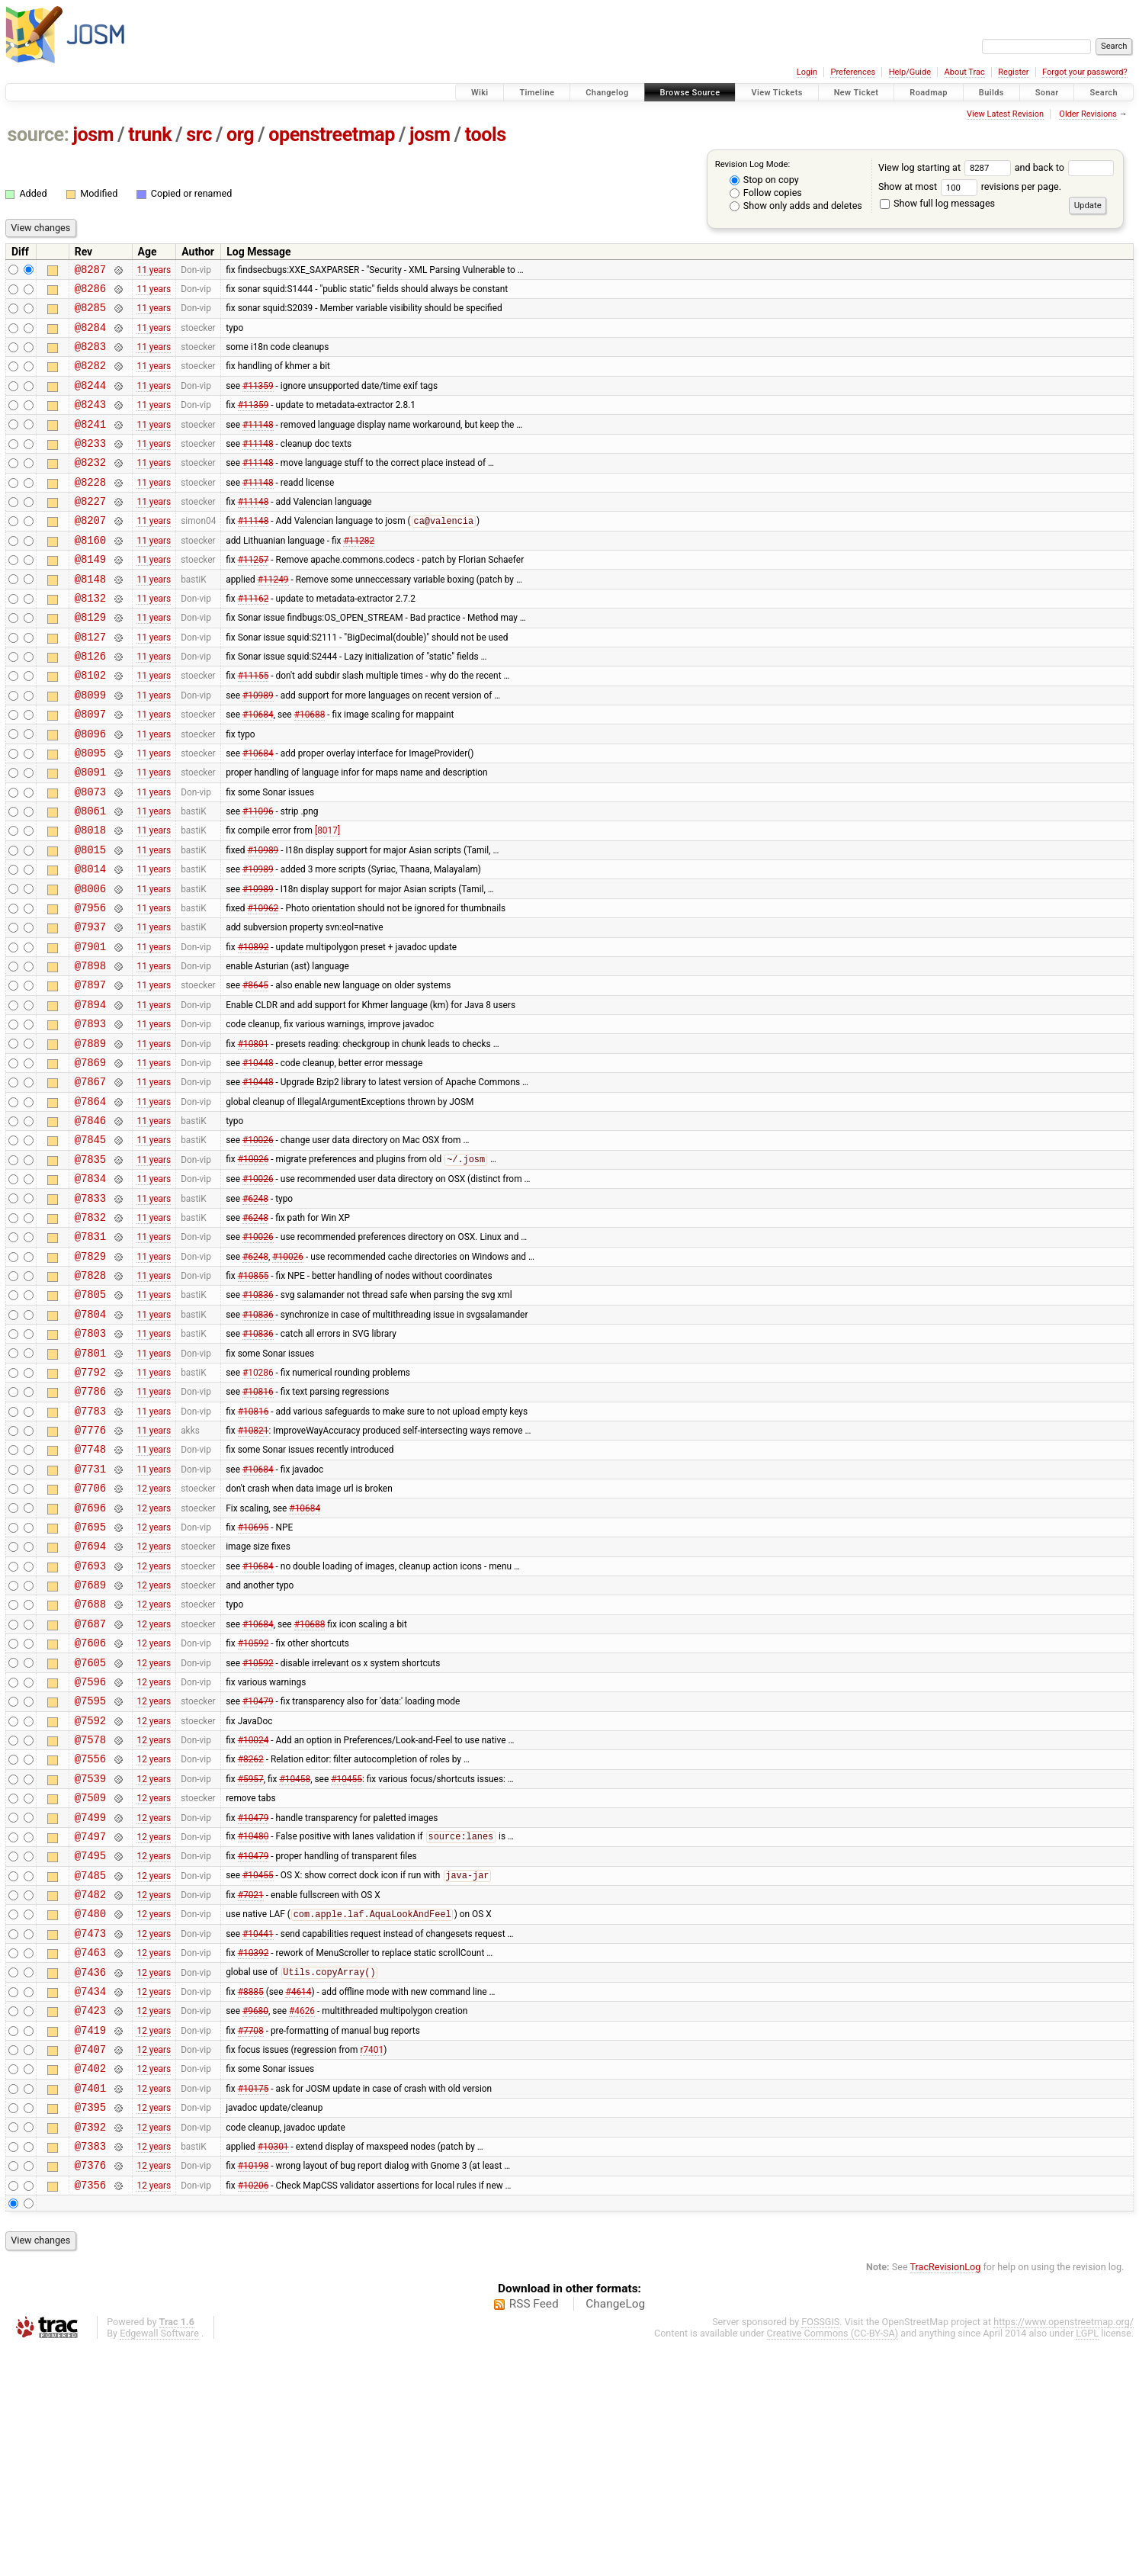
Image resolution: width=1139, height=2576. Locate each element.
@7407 (90, 2261)
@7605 (90, 1829)
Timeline (536, 93)
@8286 (90, 292)
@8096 (90, 790)
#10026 (258, 1244)
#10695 (253, 1677)
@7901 (90, 1028)
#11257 (253, 595)
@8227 (90, 530)
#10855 (253, 1396)
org (240, 135)
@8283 (90, 357)
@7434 (90, 2196)
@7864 (90, 1201)
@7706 (90, 1634)
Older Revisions (1088, 114)
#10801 (253, 1136)
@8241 (90, 444)
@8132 (90, 638)
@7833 (90, 1309)
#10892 (253, 1028)
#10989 (258, 746)
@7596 (90, 1850)
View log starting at (946, 167)
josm (93, 135)
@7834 (90, 1287)
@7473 (90, 2132)
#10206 (253, 2412)
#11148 (258, 443)
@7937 (90, 1006)
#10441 (258, 2131)
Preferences (852, 72)
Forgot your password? (1085, 72)
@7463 (90, 2153)
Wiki (480, 93)
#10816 (258, 1526)
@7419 (90, 2240)
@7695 (90, 1677)
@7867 (90, 1179)
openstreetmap (331, 135)
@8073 (90, 855)
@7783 (90, 1547)
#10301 (273, 2369)
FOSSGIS (820, 2550)
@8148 (90, 617)
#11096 (258, 877)
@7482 (90, 2088)
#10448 (258, 1157)
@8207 (90, 551)
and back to (1065, 167)
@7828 (90, 1396)
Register (1013, 72)
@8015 (90, 920)
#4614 (298, 2196)
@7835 (90, 1266)
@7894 (90, 1093)
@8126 (90, 703)
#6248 (255, 1309)
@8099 (90, 747)
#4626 (302, 2218)
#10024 (253, 1915)
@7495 (90, 2045)
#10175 (253, 2304)
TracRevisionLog (945, 2495)
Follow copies (766, 192)
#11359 (258, 400)
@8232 (90, 487)
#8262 (251, 1937)
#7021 (251, 2088)
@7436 (90, 2175)
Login (807, 72)
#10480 (253, 2024)
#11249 (273, 617)
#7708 (251, 2239)
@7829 (90, 1374)
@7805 (90, 1417)
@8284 (90, 336)
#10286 (258, 1503)
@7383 (90, 2369)
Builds (991, 93)
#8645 (255, 1071)
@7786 (90, 1525)
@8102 (90, 725)
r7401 (371, 2261)
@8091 (90, 833)
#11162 (253, 638)
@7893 (90, 1114)
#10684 (258, 768)
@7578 (90, 1915)
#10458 (294, 1958)
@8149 (90, 595)
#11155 (253, 725)
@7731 (90, 1612)
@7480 (90, 2109)
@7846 (90, 1223)
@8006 (90, 963)
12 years (153, 1634)
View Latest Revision (1005, 114)
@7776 (90, 1569)
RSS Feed (534, 2532)
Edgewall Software (159, 2562)
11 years (153, 270)
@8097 (90, 768)
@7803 (90, 1460)
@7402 (90, 2283)
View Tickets (776, 93)
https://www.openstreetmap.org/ (1063, 2550)
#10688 (310, 768)
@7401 (90, 2305)
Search (1103, 93)
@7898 (90, 1049)
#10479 (258, 1872)
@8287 (90, 271)
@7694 (90, 1698)
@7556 (90, 1936)
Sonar (1047, 93)
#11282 (358, 573)
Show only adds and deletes (796, 205)
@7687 (90, 1785)
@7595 (90, 1872)
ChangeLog (615, 2532)
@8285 (90, 314)
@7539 (90, 1958)
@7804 (90, 1439)
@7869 (90, 1158)
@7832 (90, 1331)
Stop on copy (764, 179)
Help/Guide (910, 72)
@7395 (90, 2326)
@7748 (90, 1590)
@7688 (90, 1763)
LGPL (1087, 2562)
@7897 (90, 1071)
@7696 (90, 1656)
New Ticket (856, 93)
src (199, 135)
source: (38, 135)
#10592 (253, 1807)
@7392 (90, 2348)
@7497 (90, 2023)
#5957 (251, 1958)
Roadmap (929, 93)
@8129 (90, 660)
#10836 (258, 1417)
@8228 (90, 509)
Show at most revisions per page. (969, 186)
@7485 (90, 2067)
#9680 (255, 2218)
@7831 (90, 1352)
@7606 (90, 1807)
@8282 (90, 378)
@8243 (90, 422)
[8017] (327, 898)
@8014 (90, 941)
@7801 (90, 1483)
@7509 (90, 1980)
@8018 (90, 898)
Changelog (607, 93)
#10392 (253, 2153)
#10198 (253, 2391)
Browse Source (690, 93)
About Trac (965, 72)
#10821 (253, 1569)
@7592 (90, 1894)
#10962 (263, 984)
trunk (150, 135)
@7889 (90, 1136)
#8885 (251, 2196)
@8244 (90, 400)
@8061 (90, 876)
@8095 (90, 812)
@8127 (90, 682)
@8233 (90, 465)
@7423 (90, 2218)
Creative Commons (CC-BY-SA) (833, 2562)
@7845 (90, 1244)
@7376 (90, 2391)
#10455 (346, 1958)
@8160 (90, 574)
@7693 (90, 1721)
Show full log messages (937, 203)
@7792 (90, 1504)
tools (485, 135)
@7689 (90, 1742)
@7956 (90, 985)
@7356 (90, 2413)
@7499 (90, 2002)
